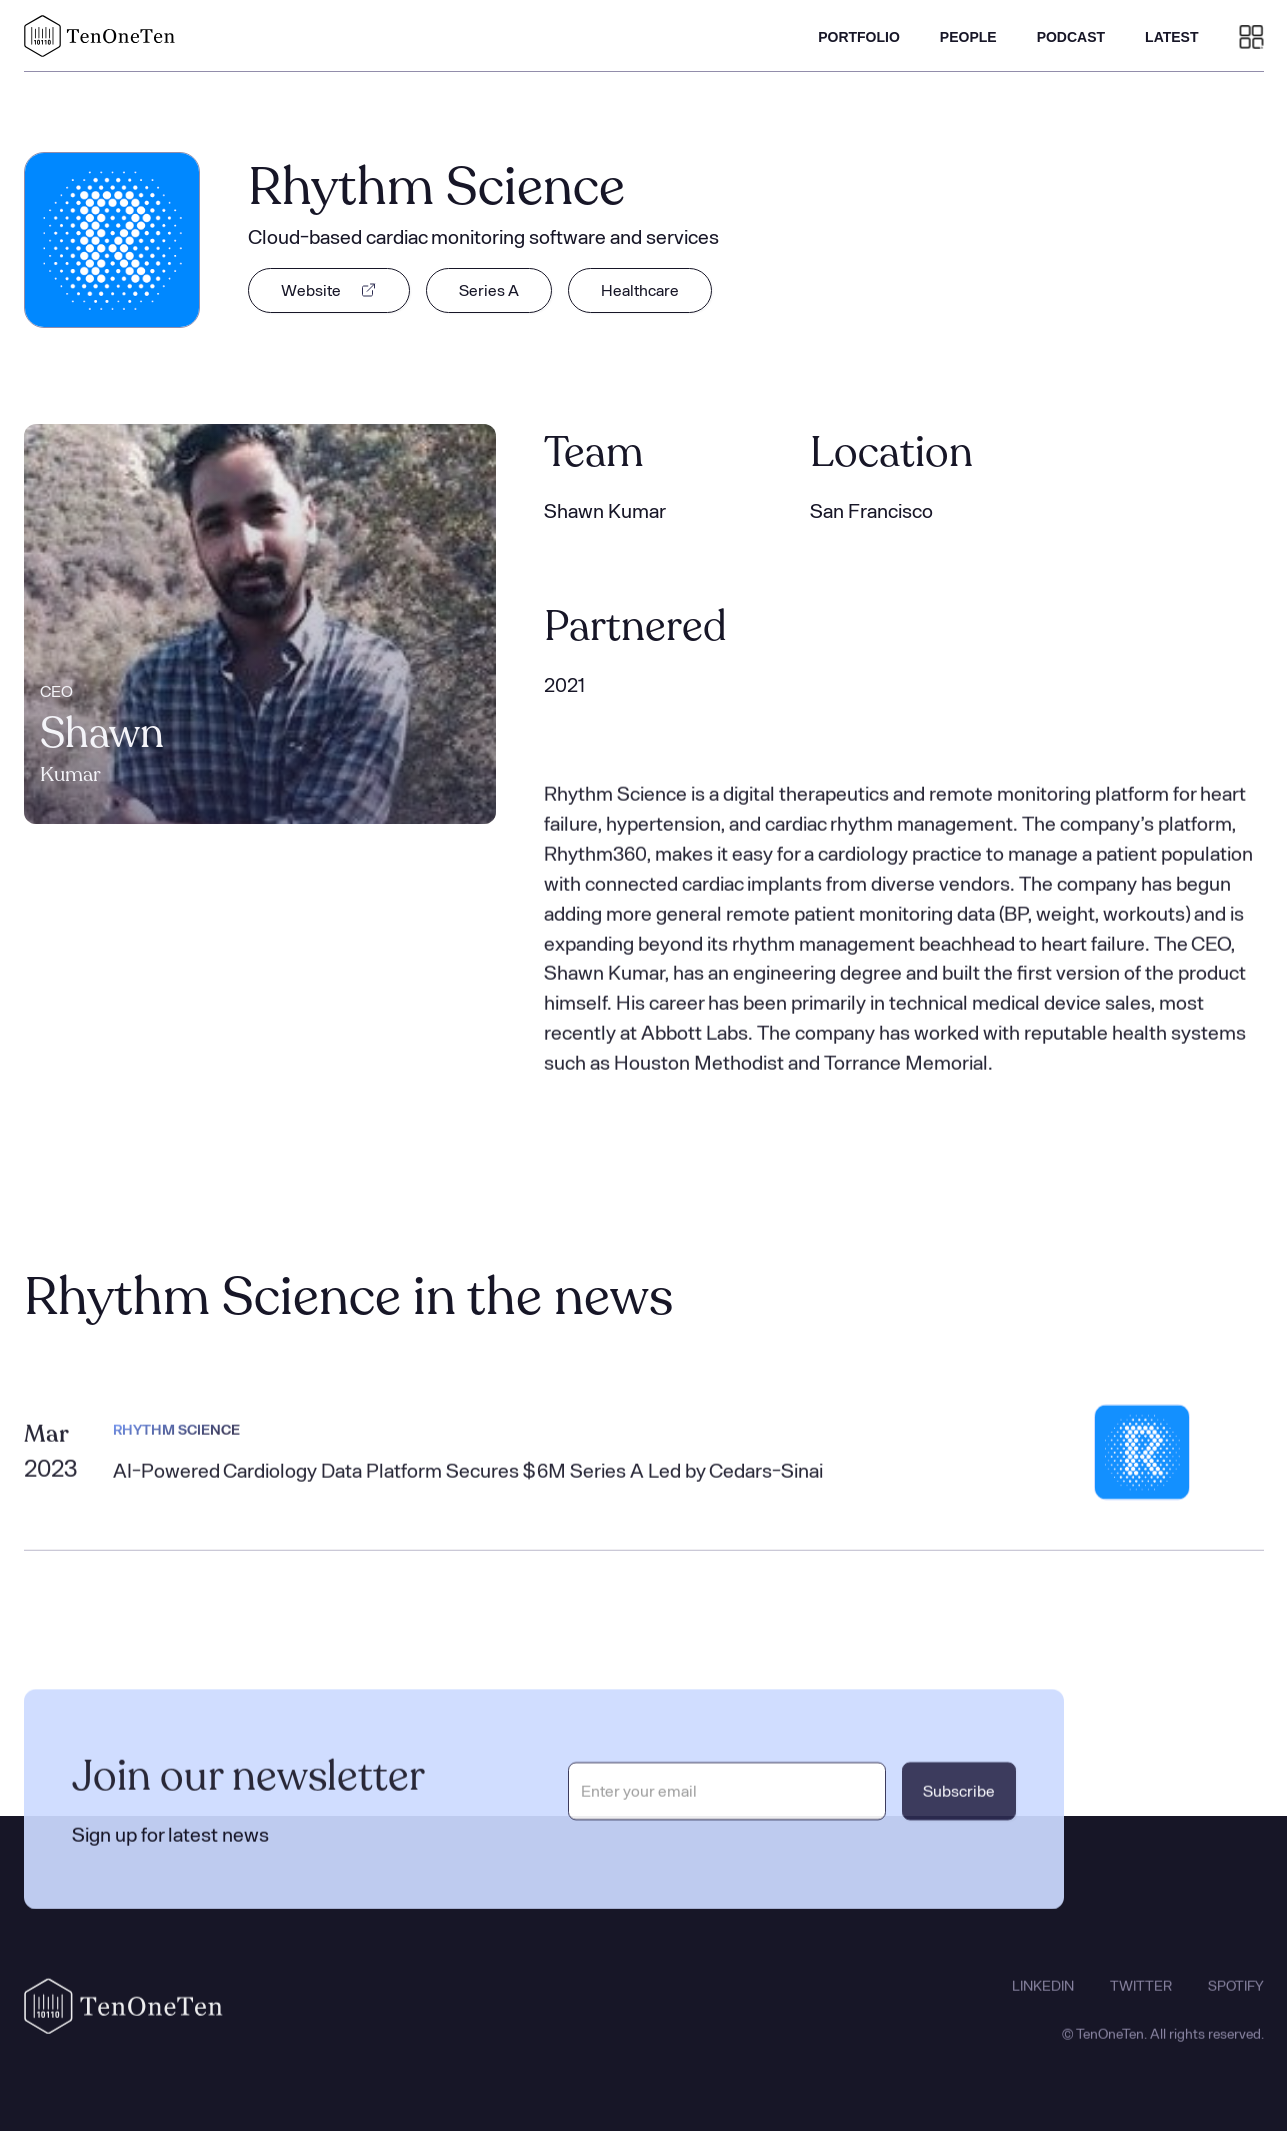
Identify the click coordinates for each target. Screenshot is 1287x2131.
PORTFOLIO (859, 37)
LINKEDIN (1043, 1999)
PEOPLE (968, 37)
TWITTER (1141, 1999)
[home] (100, 36)
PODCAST (1071, 37)
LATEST (1171, 37)
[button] (1251, 36)
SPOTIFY (1236, 1999)
